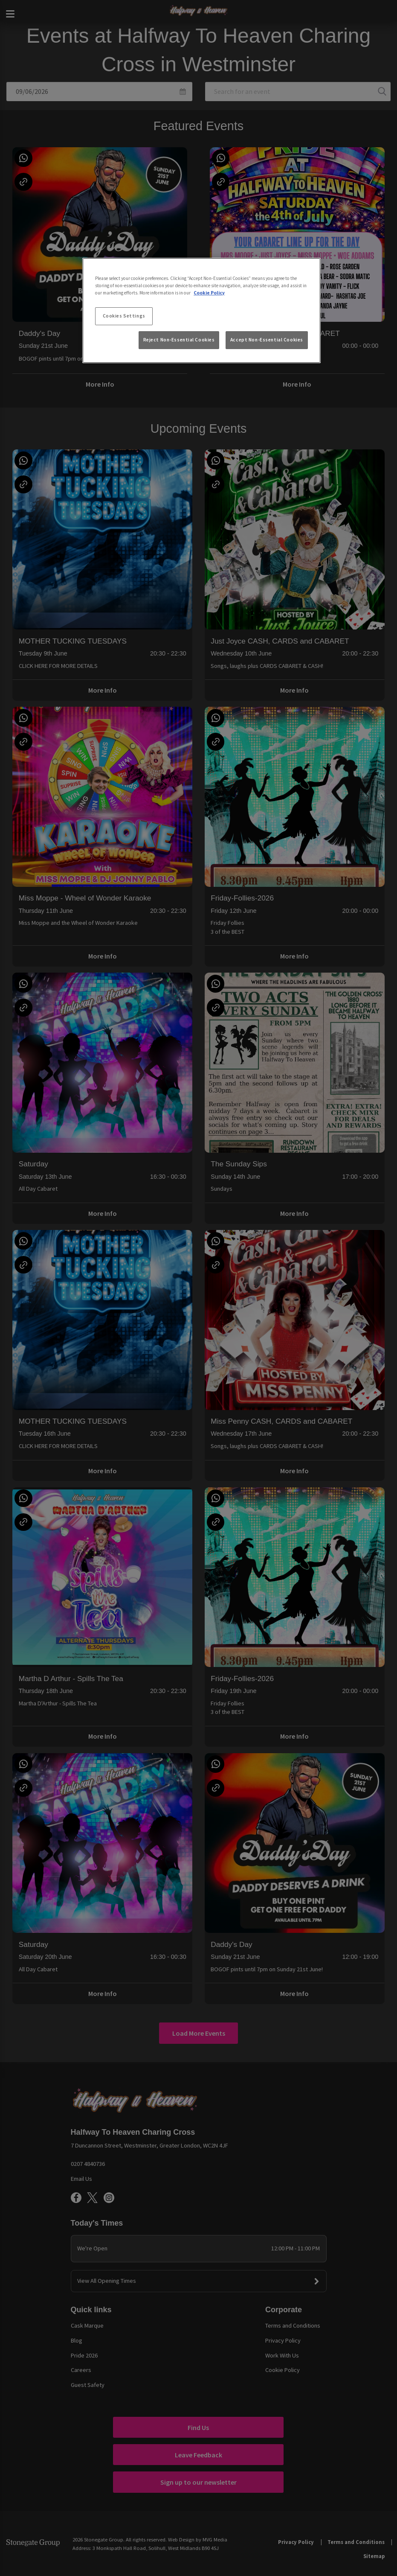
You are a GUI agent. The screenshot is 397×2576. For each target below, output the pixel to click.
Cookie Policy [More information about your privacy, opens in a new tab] (209, 293)
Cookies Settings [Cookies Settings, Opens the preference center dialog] (124, 316)
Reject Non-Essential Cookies (179, 340)
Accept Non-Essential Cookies (266, 340)
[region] (201, 311)
